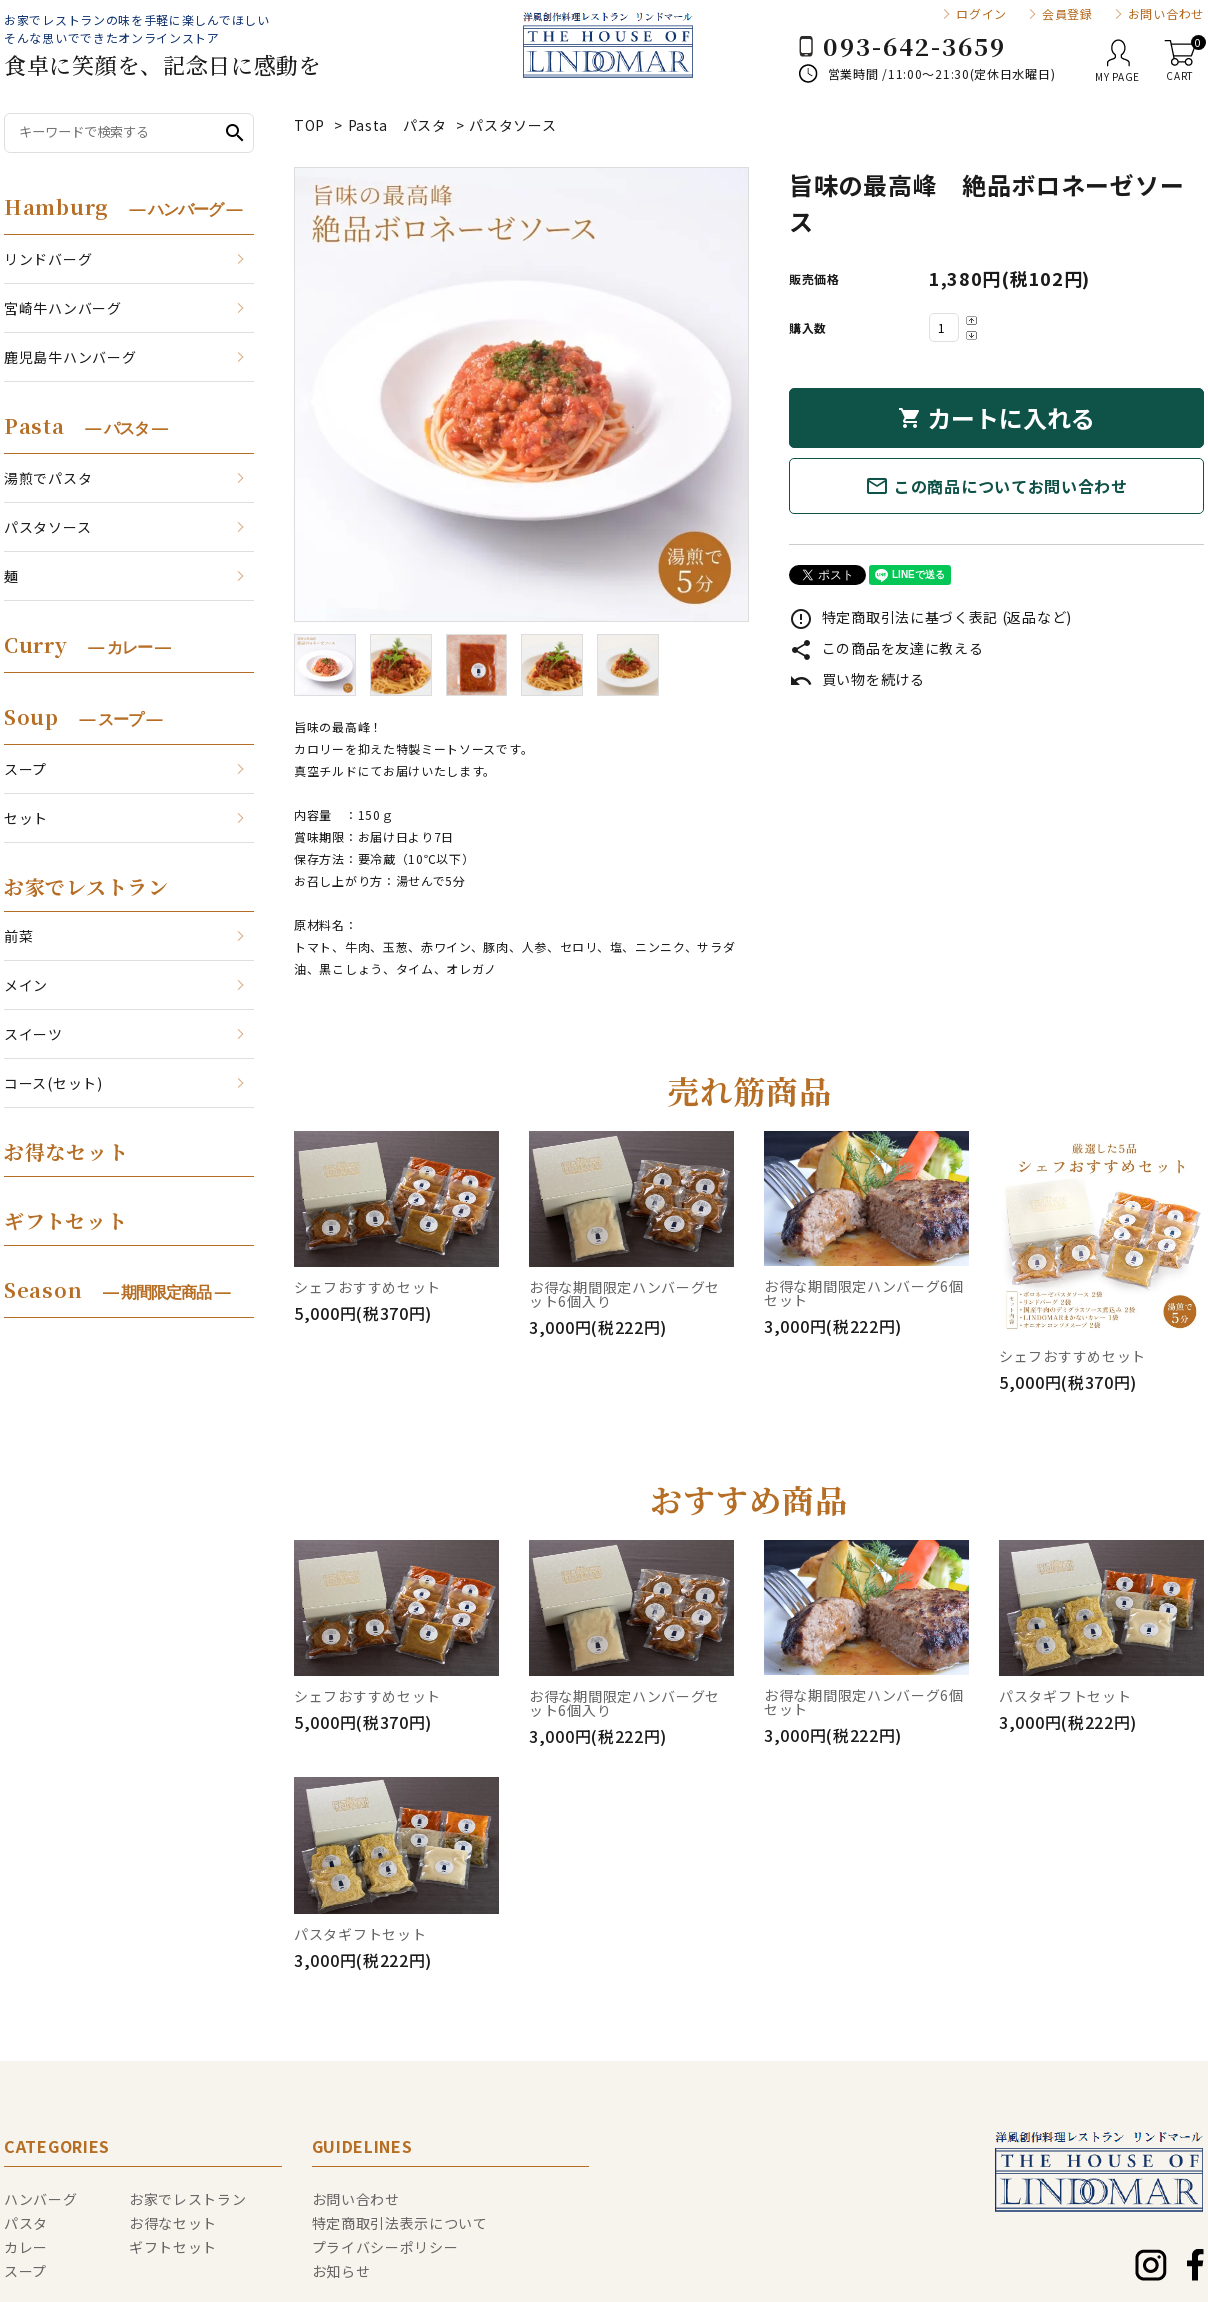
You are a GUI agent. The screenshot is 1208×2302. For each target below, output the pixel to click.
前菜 (18, 936)
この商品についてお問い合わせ (996, 486)
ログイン (981, 14)
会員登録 (1067, 14)
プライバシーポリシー (385, 2247)
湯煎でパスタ (48, 478)
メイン (26, 985)
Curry (87, 644)
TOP (309, 125)
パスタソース (512, 125)
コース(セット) (53, 1083)
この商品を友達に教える (886, 648)
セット (26, 818)
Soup (82, 716)
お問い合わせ (1166, 14)
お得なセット (66, 1151)
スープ (25, 769)
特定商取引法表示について (400, 2223)
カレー (26, 2247)
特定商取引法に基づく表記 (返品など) (930, 617)
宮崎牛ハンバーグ (63, 308)
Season (117, 1289)
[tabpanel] (521, 394)
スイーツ (33, 1034)
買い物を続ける (857, 679)
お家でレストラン (86, 886)
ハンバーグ (41, 2199)
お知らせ (341, 2271)
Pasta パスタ (397, 125)
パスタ (26, 2223)
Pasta (85, 425)
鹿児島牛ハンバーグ (70, 357)
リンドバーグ (48, 259)
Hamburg (123, 206)
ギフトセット (65, 1220)
